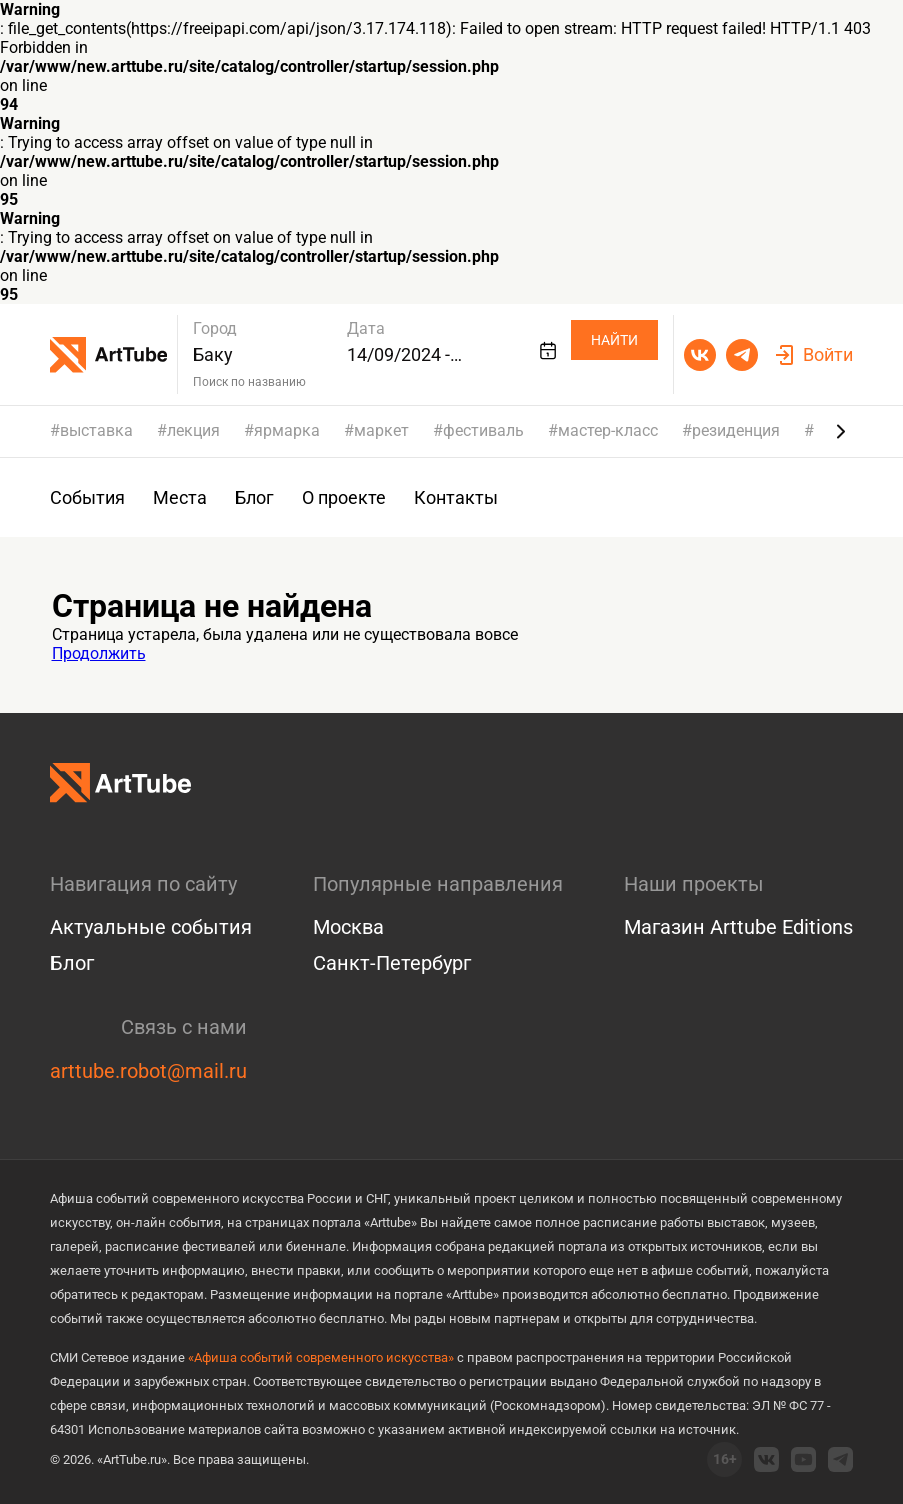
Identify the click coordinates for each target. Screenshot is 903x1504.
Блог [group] (254, 497)
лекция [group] (193, 431)
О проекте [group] (344, 497)
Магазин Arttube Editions (738, 927)
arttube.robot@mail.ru (148, 1071)
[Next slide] (841, 431)
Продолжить (99, 653)
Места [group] (180, 497)
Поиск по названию (249, 382)
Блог (72, 963)
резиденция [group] (736, 431)
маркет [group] (381, 431)
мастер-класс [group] (608, 431)
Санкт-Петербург (392, 963)
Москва (348, 927)
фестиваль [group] (483, 431)
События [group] (87, 497)
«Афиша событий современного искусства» (321, 1357)
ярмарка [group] (287, 431)
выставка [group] (96, 431)
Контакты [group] (456, 497)
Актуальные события (151, 927)
